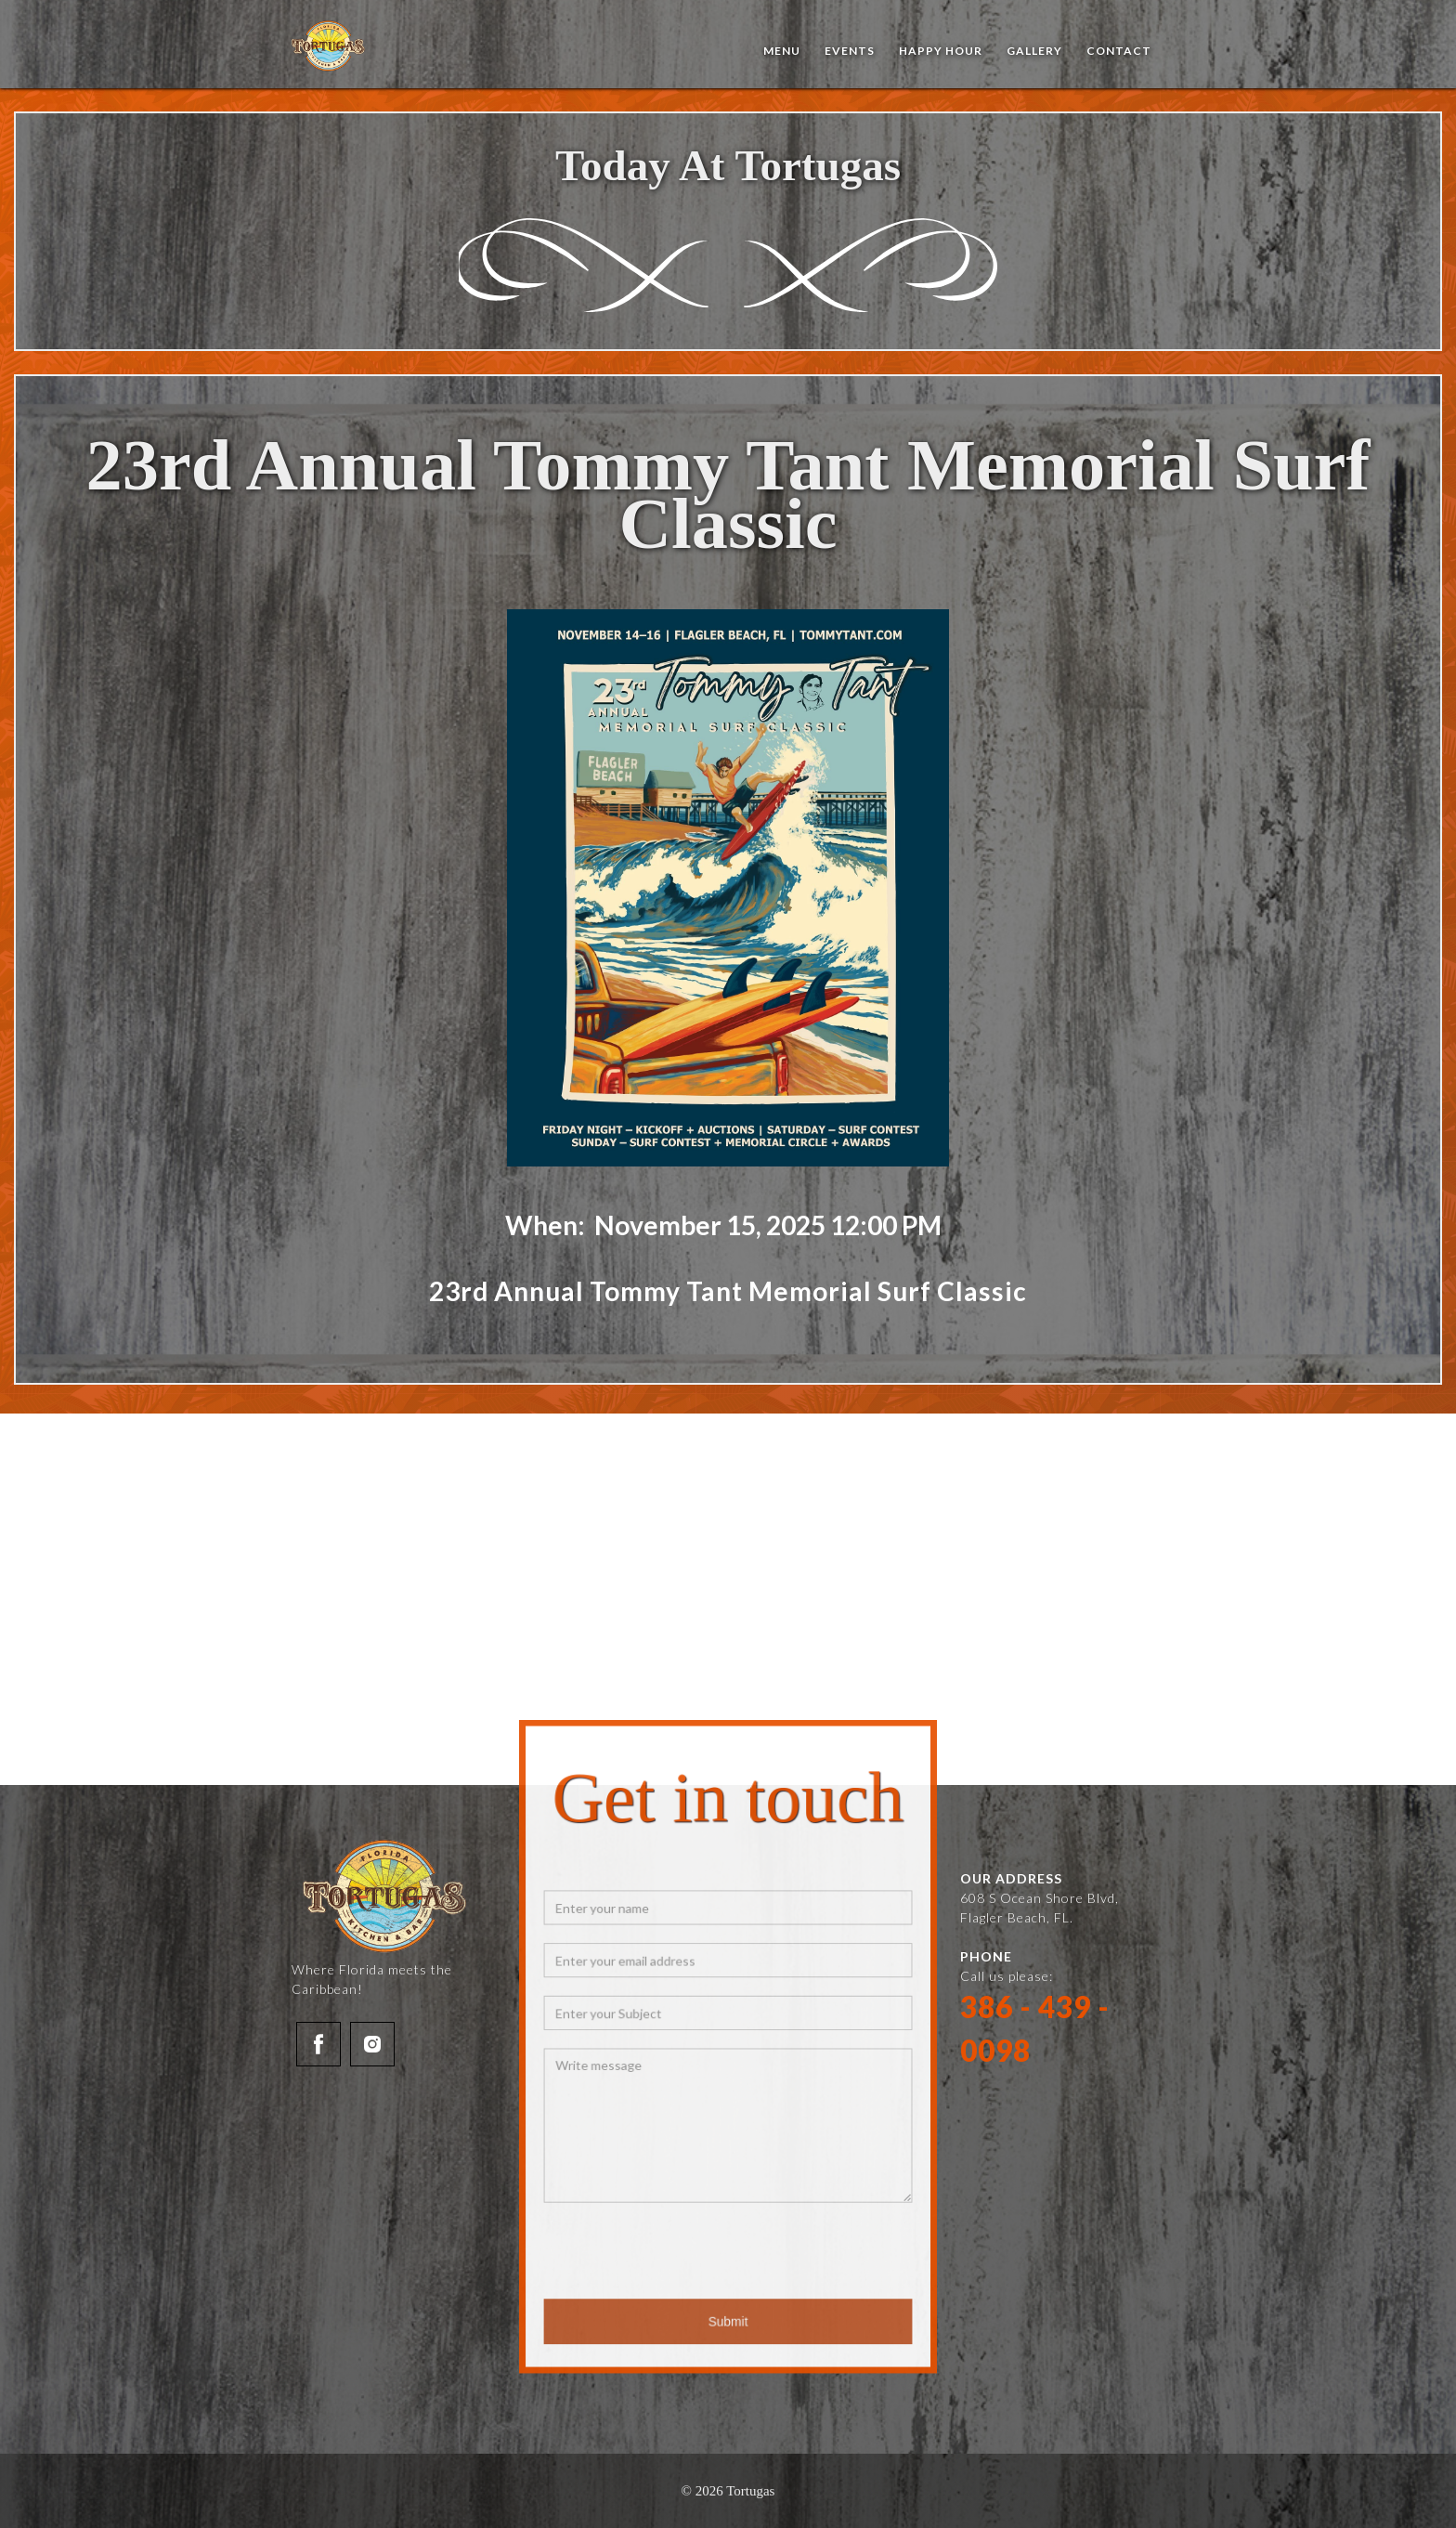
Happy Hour (940, 51)
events (850, 51)
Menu (781, 51)
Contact (1118, 51)
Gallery (1034, 51)
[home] (329, 45)
